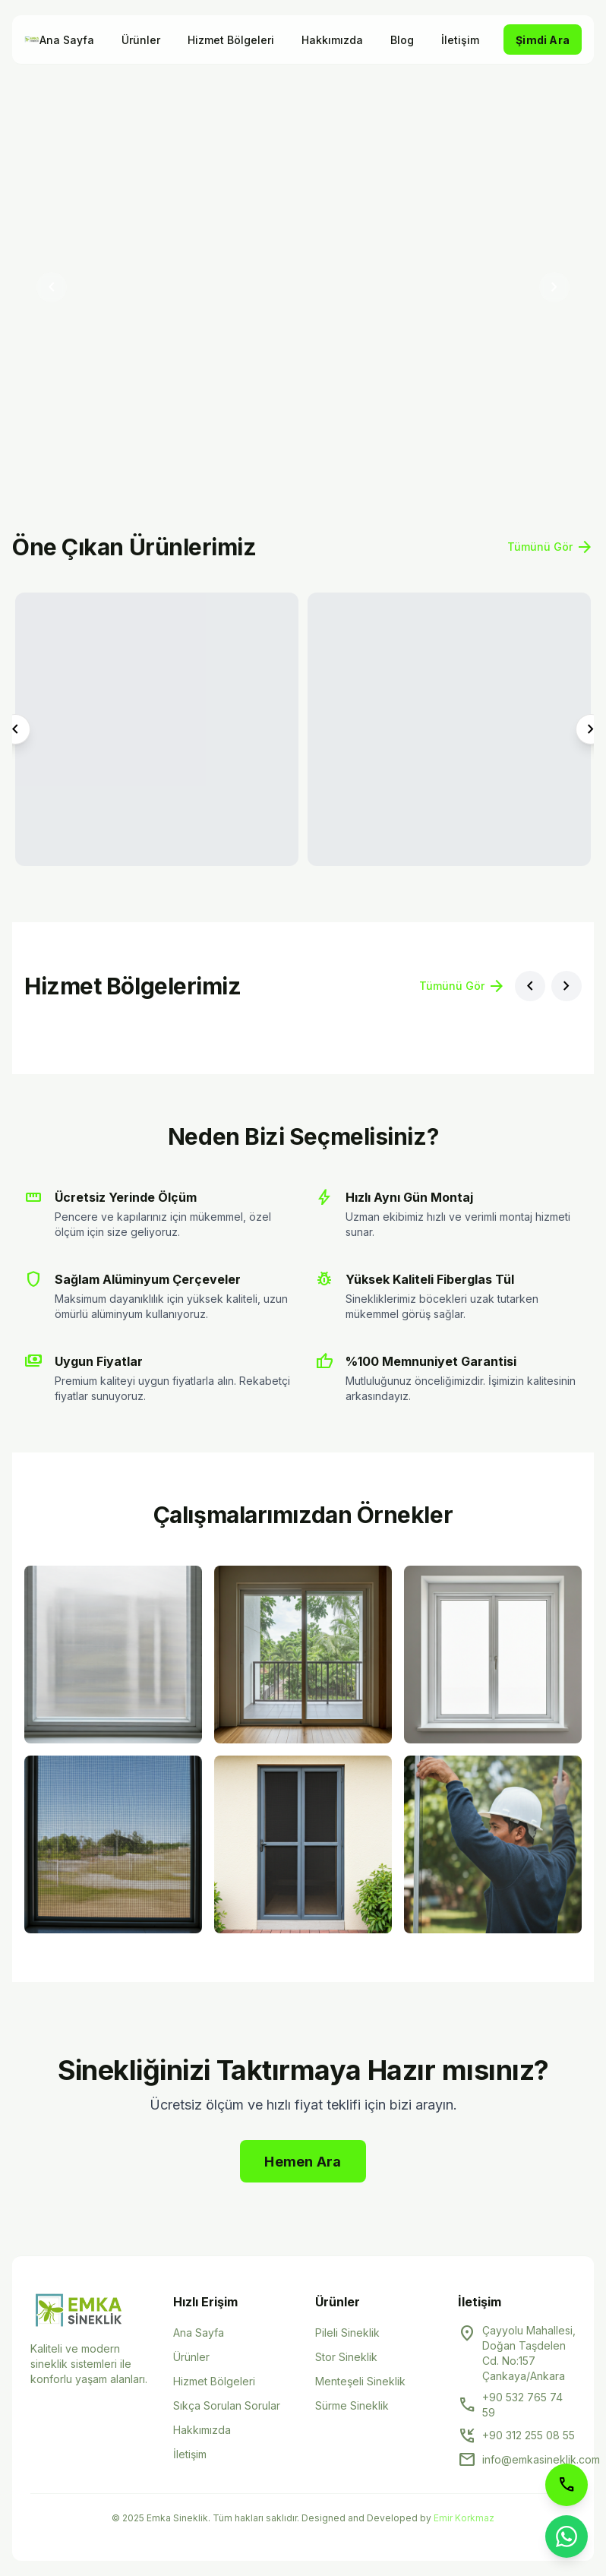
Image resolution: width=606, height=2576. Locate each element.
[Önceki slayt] (51, 287)
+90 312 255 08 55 (528, 2435)
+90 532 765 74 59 (522, 2405)
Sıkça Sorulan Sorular (226, 2405)
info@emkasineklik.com (541, 2459)
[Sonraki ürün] (591, 729)
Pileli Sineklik (347, 2332)
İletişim (460, 39)
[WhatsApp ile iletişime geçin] (566, 2536)
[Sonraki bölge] (566, 986)
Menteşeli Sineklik (360, 2381)
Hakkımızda (332, 39)
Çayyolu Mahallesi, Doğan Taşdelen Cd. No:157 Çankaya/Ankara (529, 2353)
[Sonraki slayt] (554, 287)
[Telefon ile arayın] (566, 2485)
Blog (402, 39)
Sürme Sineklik (352, 2405)
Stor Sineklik (346, 2356)
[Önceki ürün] (15, 729)
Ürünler (141, 39)
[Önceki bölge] (530, 986)
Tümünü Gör (550, 547)
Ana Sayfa (66, 39)
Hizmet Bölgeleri (231, 39)
